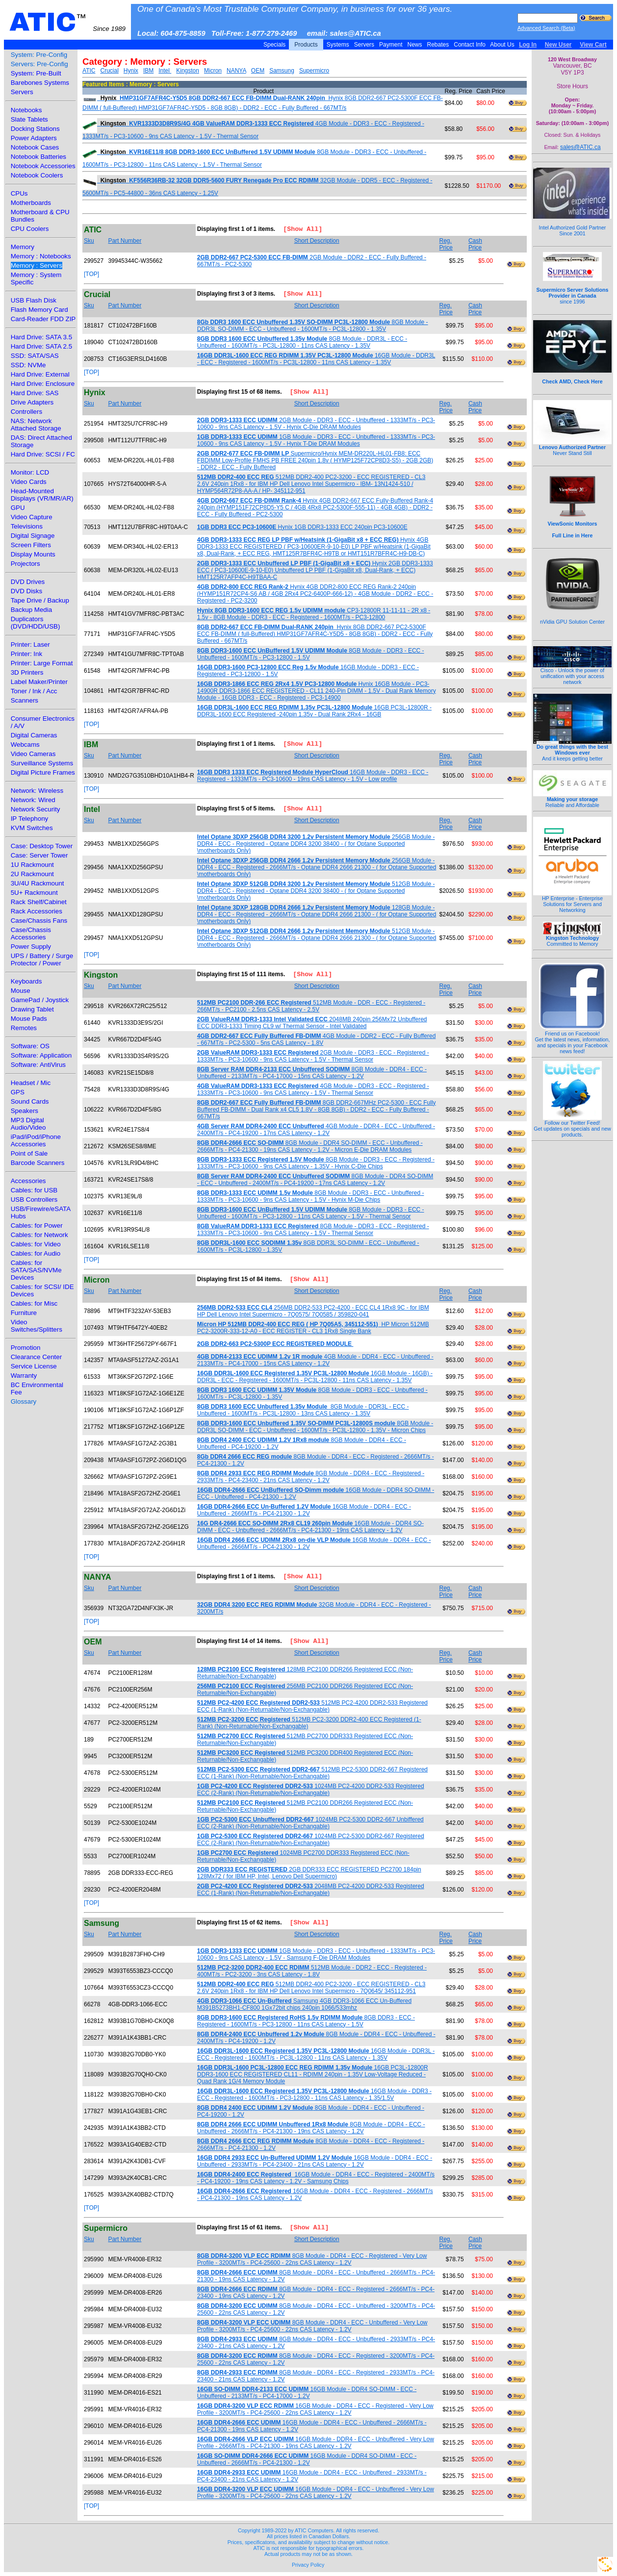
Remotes (24, 1028)
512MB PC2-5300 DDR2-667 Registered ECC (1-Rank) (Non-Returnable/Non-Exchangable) (312, 1773)
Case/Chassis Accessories (31, 933)
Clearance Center (36, 1357)
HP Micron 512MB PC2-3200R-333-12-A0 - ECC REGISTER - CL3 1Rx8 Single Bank (313, 1328)
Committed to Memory (572, 938)
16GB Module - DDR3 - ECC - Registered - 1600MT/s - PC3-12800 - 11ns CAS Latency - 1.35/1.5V (314, 2094)
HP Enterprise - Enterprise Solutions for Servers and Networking (572, 901)
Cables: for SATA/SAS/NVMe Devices (36, 1270)
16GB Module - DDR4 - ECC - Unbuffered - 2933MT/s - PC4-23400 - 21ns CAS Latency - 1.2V (314, 2161)
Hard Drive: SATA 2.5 (41, 346)
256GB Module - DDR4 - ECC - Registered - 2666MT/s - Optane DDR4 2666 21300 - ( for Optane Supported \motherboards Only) (317, 867)
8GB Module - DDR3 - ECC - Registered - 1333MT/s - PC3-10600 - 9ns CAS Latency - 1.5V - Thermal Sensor (313, 1230)
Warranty (24, 1375)
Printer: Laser (30, 644)
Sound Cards (30, 1101)
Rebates (437, 44)
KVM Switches (32, 828)
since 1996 (573, 290)
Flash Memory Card (39, 309)
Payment (391, 44)
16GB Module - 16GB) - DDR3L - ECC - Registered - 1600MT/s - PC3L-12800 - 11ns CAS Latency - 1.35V (315, 1377)
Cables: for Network (39, 1234)
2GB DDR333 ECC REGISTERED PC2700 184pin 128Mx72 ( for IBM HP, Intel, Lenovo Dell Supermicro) (309, 1873)
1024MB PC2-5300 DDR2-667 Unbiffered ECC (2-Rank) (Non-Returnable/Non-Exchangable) (310, 1823)
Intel (164, 70)
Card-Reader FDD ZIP (43, 319)
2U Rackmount (32, 874)
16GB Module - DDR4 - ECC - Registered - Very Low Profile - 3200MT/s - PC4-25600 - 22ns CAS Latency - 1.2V (315, 2409)
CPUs (19, 193)
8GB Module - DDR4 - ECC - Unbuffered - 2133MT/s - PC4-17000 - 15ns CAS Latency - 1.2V (312, 1073)
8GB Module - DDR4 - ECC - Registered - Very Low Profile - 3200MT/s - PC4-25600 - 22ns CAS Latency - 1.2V (312, 2259)
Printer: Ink (26, 653)
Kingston (187, 70)
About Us (502, 44)
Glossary (24, 1401)
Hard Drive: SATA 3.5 (41, 337)
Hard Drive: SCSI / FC (43, 454)
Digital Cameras (34, 735)
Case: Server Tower (39, 855)
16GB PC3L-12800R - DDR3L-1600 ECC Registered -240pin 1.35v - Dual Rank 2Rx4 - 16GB (314, 711)
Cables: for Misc (34, 1303)
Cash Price (475, 244)
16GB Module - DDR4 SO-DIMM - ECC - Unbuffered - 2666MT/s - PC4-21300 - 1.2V (306, 2459)
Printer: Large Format (42, 663)
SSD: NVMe (28, 365)
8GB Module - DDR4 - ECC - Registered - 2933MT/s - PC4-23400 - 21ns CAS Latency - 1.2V (310, 1477)
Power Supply (31, 946)
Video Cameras (33, 754)
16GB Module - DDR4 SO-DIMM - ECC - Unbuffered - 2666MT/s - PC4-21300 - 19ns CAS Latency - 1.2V (310, 1527)
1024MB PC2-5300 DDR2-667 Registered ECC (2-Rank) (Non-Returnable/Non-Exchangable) (310, 1839)
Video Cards (29, 481)
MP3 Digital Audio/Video (28, 1123)
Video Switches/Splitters (36, 1325)
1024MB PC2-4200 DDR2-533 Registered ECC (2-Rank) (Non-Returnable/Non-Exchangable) (310, 1789)
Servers (364, 44)
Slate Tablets (29, 119)
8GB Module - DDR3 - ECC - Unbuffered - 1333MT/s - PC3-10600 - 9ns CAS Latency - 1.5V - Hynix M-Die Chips (310, 1196)
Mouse (20, 990)
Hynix (131, 70)
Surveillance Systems (42, 763)
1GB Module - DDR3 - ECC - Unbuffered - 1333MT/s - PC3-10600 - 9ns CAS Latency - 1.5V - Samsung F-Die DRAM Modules (316, 1954)
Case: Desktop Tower (42, 846)
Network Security (35, 809)
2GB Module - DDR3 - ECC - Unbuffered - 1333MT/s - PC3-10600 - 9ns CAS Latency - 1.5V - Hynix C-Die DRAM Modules (316, 423)
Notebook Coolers (37, 175)
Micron (213, 70)
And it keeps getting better (572, 750)
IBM (148, 70)
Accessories (28, 1181)
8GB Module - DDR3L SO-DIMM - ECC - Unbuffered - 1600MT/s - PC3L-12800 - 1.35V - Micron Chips (315, 1427)
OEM (257, 70)
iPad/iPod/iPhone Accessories (36, 1140)
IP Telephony (30, 818)
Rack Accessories (36, 911)
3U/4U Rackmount (37, 883)
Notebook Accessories (43, 166)
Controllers (26, 411)
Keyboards (26, 981)
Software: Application (41, 1055)
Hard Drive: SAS (35, 393)
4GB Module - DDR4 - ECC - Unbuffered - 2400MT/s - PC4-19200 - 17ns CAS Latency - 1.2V (316, 1129)
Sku (89, 240)
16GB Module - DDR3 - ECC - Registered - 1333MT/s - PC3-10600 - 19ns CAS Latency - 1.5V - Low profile (312, 776)
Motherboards (31, 202)
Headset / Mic (31, 1082)
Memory (22, 247)
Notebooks (26, 110)
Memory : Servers (36, 265)
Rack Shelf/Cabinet (39, 902)
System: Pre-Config (39, 54)
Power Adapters (34, 138)
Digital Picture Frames (43, 772)
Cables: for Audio (36, 1253)
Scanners (24, 700)
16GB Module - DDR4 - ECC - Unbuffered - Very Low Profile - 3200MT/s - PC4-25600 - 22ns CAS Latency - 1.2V (315, 2493)
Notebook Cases (35, 147)
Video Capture (31, 517)
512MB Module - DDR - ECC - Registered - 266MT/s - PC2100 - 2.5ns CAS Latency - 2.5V (311, 1006)
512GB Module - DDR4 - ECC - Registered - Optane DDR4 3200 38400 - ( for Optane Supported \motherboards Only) (316, 891)
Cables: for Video (36, 1244)
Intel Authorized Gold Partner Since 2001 (572, 225)
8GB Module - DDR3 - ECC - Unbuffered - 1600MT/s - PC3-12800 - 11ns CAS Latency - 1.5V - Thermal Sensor (310, 1213)
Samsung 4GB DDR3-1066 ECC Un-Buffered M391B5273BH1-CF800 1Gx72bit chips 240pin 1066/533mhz (304, 2004)
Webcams (25, 744)
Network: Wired (33, 800)
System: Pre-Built (36, 73)
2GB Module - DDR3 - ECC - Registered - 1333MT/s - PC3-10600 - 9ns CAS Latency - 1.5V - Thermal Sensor (313, 1056)
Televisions (27, 526)
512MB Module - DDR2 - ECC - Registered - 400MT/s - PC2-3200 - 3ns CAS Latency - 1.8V (312, 1971)
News (415, 44)
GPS (18, 1092)
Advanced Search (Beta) (546, 28)
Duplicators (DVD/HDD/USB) (35, 622)
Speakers (24, 1110)
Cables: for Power (37, 1225)
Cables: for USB (34, 1190)
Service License (34, 1366)
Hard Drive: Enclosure (43, 383)
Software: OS (30, 1046)
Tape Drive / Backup (40, 600)
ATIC (67, 22)
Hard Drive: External (40, 374)
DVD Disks (26, 591)
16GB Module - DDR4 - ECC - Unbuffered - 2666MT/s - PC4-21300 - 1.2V (304, 1510)
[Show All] (298, 230)
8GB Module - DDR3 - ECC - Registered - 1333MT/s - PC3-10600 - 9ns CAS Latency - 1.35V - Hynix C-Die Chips (316, 1163)
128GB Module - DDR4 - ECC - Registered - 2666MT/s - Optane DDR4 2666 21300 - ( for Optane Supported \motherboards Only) (317, 914)
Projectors (25, 563)
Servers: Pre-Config (39, 64)
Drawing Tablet (32, 1009)
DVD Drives (28, 581)
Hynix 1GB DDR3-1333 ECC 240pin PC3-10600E (302, 527)
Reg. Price (446, 244)
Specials (274, 44)
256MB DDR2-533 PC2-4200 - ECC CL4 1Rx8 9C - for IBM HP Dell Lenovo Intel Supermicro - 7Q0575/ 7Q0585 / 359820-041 (313, 1311)
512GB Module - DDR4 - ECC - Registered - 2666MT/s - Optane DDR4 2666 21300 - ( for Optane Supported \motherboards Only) (317, 938)
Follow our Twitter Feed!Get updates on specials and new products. (572, 1126)
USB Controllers (34, 1199)
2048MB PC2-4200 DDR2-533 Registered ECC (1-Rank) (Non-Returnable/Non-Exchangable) (310, 1889)
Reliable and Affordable (572, 799)
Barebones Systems (40, 82)
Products (306, 44)
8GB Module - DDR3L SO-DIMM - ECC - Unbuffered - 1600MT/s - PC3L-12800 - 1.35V (312, 325)
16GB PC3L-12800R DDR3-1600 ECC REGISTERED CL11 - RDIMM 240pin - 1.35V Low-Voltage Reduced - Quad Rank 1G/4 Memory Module (312, 2074)
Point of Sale (29, 1153)
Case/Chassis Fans (39, 920)
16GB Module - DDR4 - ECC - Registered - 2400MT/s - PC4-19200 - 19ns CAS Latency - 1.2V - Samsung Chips (316, 2178)
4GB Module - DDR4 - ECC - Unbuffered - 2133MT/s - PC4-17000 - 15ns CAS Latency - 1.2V (315, 1360)
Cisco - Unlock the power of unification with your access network (572, 673)
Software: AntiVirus (38, 1064)
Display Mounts (33, 554)
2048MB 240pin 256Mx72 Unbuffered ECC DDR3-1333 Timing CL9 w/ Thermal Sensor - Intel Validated (312, 1023)
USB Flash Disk (33, 300)
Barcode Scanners (38, 1162)
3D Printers (27, 672)
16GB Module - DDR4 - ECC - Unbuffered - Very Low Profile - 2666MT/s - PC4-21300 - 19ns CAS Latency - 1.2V (315, 2443)
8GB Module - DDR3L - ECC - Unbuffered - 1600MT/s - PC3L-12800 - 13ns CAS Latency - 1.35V (303, 1410)
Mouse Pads (29, 1018)
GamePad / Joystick (40, 1000)
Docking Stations (35, 128)
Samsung (281, 70)
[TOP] (91, 274)
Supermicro (314, 70)
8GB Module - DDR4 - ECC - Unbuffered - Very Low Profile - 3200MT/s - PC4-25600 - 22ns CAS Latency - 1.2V (312, 2326)
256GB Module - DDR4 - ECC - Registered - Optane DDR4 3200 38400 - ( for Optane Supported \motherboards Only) (316, 843)
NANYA (236, 70)
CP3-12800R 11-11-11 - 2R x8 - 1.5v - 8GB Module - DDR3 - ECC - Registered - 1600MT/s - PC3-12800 (314, 614)
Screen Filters (31, 545)
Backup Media (31, 609)
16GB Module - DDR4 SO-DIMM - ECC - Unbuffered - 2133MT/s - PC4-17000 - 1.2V (306, 2392)
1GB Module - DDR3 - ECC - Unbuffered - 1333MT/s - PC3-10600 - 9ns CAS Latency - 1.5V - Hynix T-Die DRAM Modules (316, 440)
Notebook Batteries (38, 156)
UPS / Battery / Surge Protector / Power (42, 959)
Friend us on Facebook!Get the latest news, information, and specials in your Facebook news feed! (572, 1040)
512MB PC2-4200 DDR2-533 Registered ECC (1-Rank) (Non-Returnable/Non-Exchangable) (312, 1706)
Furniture (24, 1312)
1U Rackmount (32, 864)
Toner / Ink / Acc (34, 691)
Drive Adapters (32, 402)
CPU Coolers (30, 228)
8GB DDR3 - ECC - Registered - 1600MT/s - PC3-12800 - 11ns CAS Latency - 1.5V (306, 2021)
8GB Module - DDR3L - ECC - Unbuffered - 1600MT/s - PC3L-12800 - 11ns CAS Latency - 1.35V (302, 342)
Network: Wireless (37, 790)
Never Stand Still (572, 447)
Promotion (26, 1347)
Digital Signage (33, 535)
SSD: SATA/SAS (35, 355)
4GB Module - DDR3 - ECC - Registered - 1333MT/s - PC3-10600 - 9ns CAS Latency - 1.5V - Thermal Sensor (313, 1089)
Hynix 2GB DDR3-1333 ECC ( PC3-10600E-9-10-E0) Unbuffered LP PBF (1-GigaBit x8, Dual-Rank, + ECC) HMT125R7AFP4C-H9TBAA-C (315, 570)
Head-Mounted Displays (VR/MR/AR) (42, 494)
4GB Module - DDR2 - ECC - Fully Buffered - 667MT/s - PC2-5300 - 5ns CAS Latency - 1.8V (316, 1039)
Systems (338, 44)
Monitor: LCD (30, 472)
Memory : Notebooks (41, 256)
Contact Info (469, 44)
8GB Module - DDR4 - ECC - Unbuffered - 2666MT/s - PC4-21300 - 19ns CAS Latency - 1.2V (311, 2128)
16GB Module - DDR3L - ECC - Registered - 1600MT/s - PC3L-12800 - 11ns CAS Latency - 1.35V (316, 359)
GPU (18, 507)
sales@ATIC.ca (580, 147)
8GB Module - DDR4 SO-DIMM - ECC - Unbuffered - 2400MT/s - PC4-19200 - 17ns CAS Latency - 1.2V (315, 1180)
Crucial (109, 70)
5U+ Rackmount (34, 892)
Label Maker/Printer (39, 681)
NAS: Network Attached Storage (36, 424)
